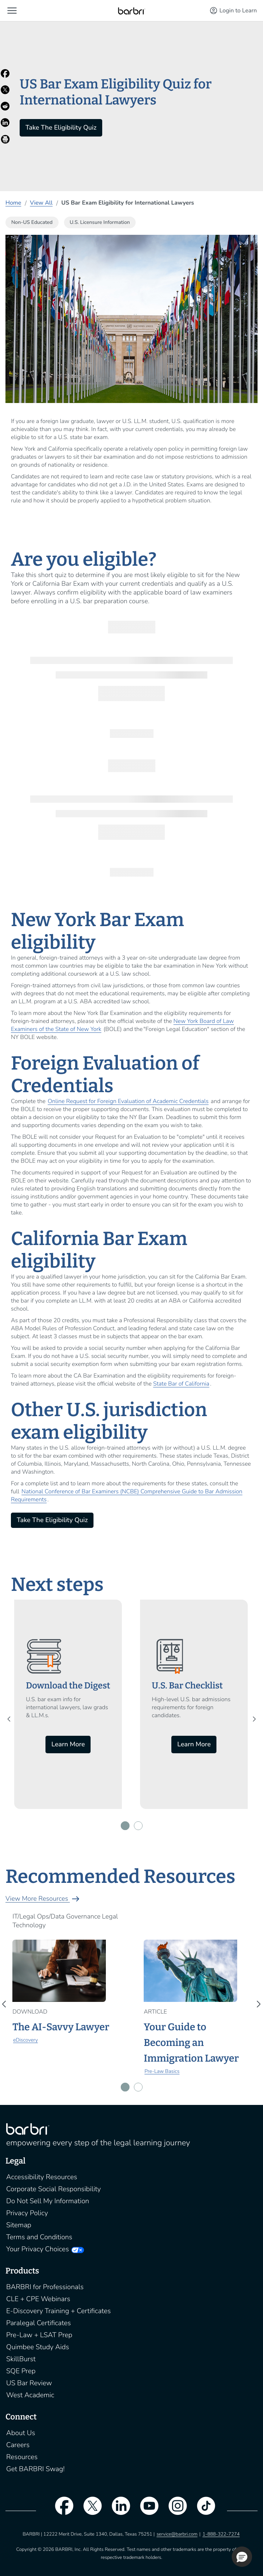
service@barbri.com (176, 2534)
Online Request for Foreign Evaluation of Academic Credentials (128, 1101)
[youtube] (145, 2510)
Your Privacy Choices (37, 2249)
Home (13, 203)
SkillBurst (21, 2359)
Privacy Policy (27, 2213)
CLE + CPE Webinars (38, 2299)
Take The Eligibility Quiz (60, 127)
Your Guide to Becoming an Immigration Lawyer (191, 2043)
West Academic (30, 2395)
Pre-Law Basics (161, 2071)
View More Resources (43, 1899)
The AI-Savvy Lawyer (60, 2027)
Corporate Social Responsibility (53, 2189)
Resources (21, 2457)
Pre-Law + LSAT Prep (39, 2335)
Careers (17, 2445)
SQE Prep (21, 2371)
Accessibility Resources (41, 2177)
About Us (20, 2433)
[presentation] (10, 1718)
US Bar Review (29, 2383)
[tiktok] (202, 2510)
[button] (12, 10)
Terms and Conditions (39, 2237)
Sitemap (18, 2225)
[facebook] (60, 2510)
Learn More (68, 1744)
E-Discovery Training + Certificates (58, 2311)
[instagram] (174, 2510)
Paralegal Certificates (38, 2323)
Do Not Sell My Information (47, 2201)
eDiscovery (25, 2039)
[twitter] (88, 2510)
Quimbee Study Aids (37, 2347)
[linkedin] (117, 2510)
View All (41, 203)
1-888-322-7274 (221, 2534)
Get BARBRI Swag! (35, 2469)
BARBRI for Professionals (45, 2287)
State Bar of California (181, 1384)
